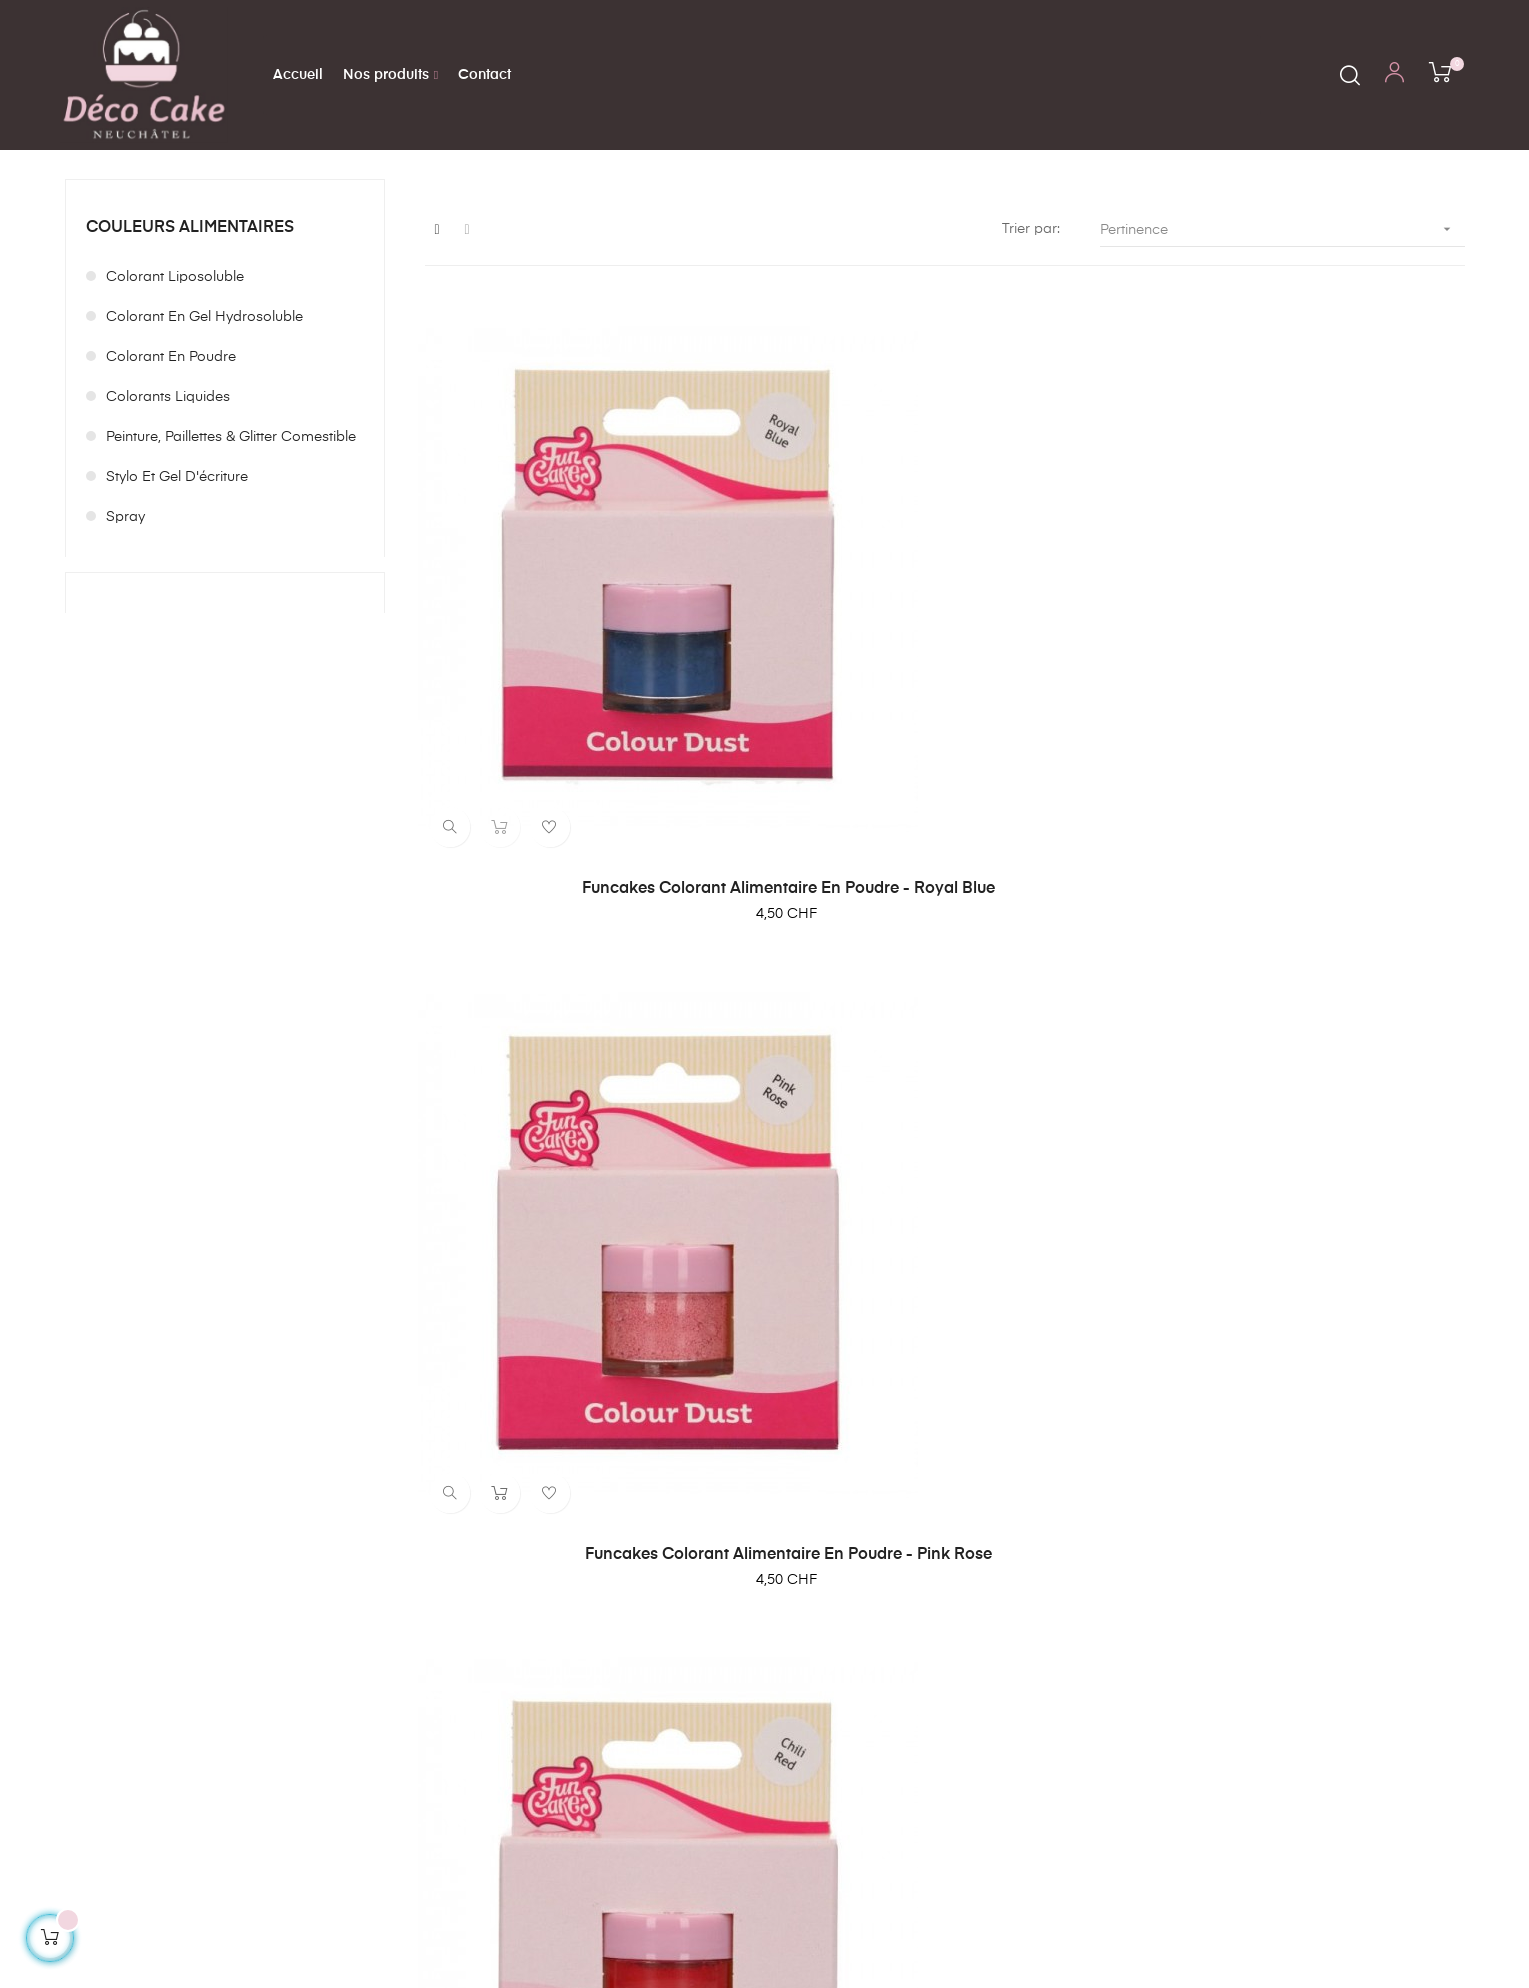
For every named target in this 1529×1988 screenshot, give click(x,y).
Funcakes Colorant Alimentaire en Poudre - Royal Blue (584, 797)
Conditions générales (976, 1656)
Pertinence (1282, 330)
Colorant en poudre (171, 459)
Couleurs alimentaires (190, 329)
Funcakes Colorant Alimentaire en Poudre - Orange (944, 1280)
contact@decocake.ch (379, 1714)
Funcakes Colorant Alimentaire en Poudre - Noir (584, 1280)
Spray (125, 619)
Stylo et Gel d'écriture (177, 579)
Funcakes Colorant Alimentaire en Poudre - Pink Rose (944, 797)
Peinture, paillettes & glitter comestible (231, 539)
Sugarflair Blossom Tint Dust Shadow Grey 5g (1304, 1280)
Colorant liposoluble (175, 379)
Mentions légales (961, 1692)
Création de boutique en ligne (1394, 1914)
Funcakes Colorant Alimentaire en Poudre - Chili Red (1304, 797)
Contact (932, 1764)
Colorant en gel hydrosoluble (204, 419)
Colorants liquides (168, 499)
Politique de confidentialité (992, 1728)
